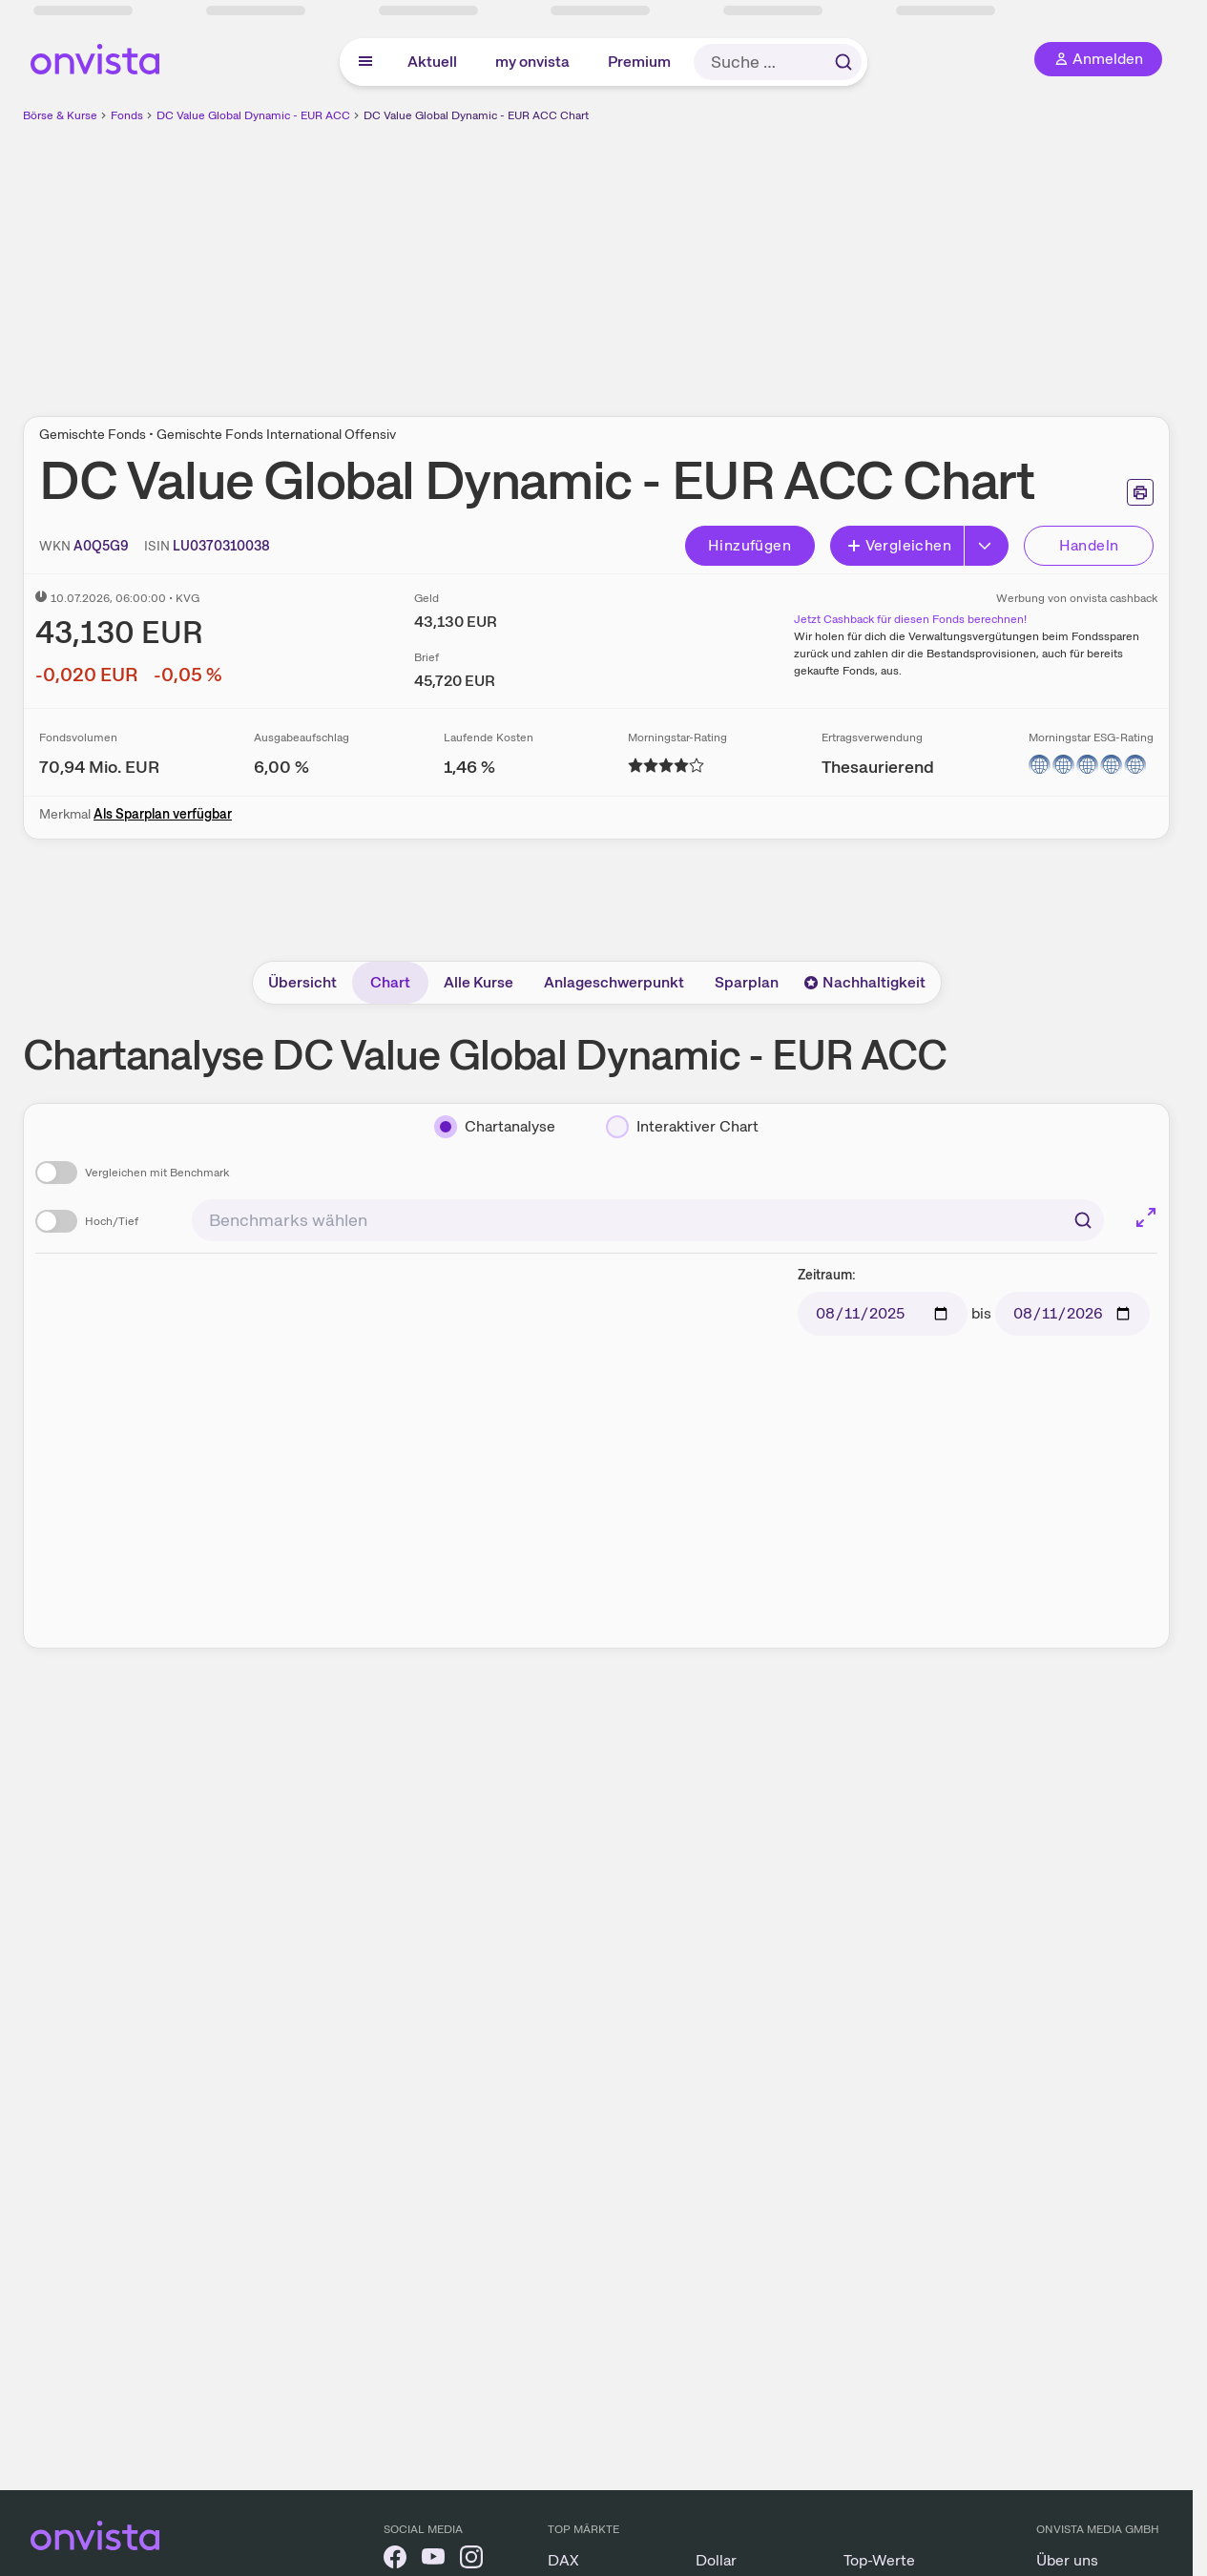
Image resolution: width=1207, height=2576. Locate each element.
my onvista (532, 62)
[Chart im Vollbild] (1145, 1217)
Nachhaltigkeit (864, 982)
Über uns (1067, 2560)
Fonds (127, 115)
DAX (563, 2560)
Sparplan (747, 982)
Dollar (716, 2560)
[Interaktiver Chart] (682, 1126)
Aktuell (432, 62)
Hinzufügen (749, 545)
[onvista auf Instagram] (471, 2560)
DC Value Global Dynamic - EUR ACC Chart (476, 115)
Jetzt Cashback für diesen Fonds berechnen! (910, 619)
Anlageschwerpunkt (614, 982)
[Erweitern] (987, 546)
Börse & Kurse (60, 115)
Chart (390, 982)
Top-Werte (879, 2560)
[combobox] (648, 1220)
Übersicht (302, 982)
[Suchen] (1083, 1220)
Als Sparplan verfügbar (163, 813)
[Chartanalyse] (494, 1126)
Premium (639, 62)
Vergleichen (898, 545)
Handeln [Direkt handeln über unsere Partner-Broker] (1089, 545)
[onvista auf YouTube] (433, 2560)
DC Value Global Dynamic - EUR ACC (253, 115)
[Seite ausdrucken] (1140, 492)
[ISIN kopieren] (221, 545)
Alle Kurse (478, 982)
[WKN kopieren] (101, 545)
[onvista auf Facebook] (395, 2560)
